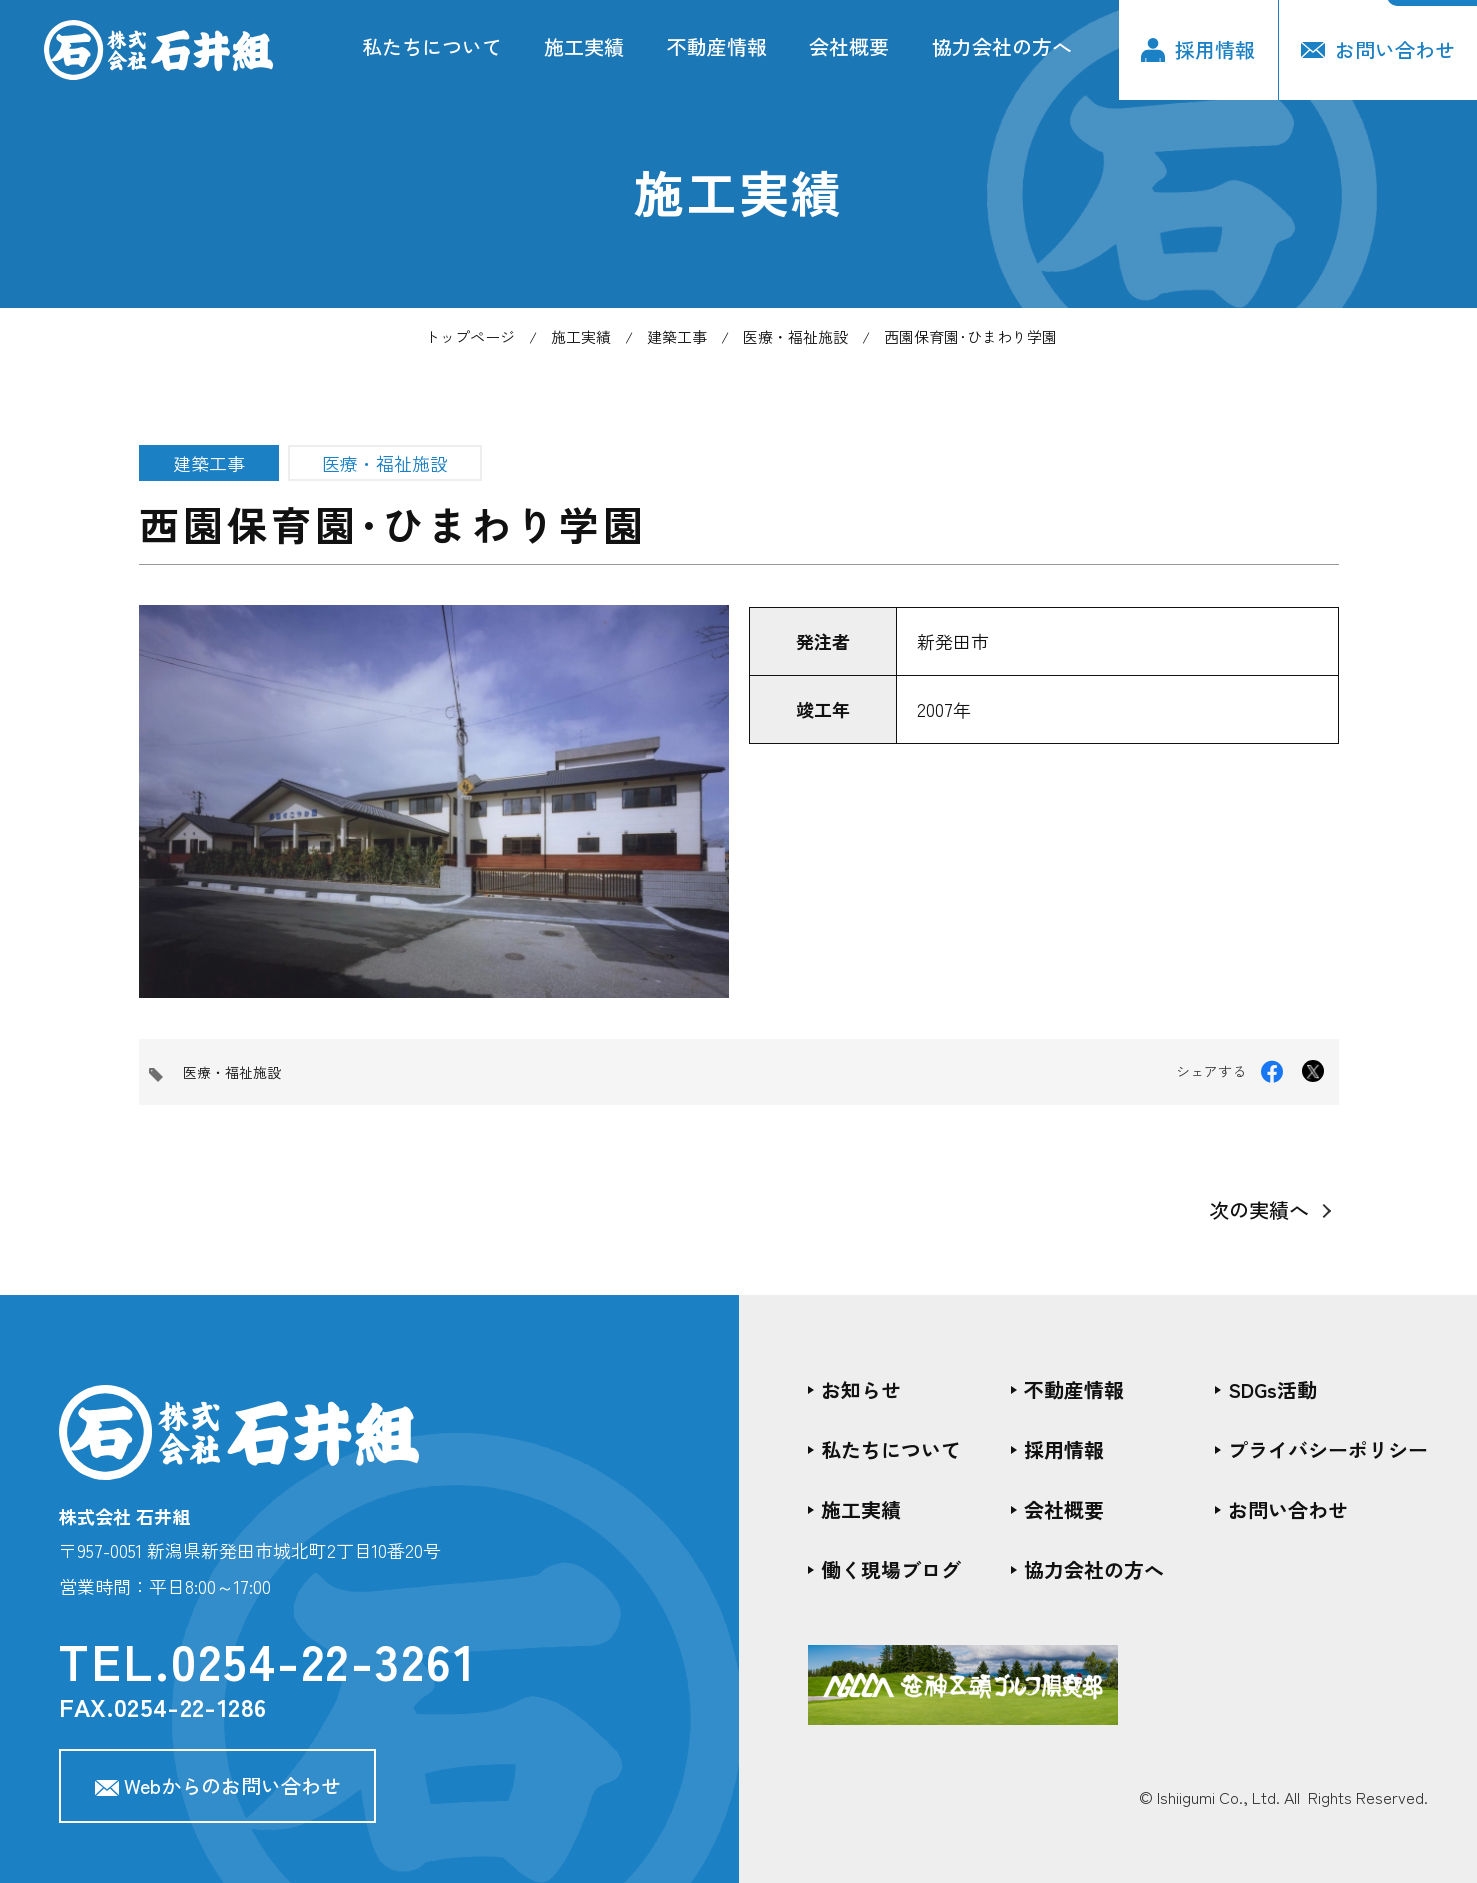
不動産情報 (717, 46)
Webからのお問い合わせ (218, 1785)
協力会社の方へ (1002, 46)
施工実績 (584, 46)
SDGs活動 (1272, 1389)
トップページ (470, 336)
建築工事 (677, 336)
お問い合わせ (1378, 49)
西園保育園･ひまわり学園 (970, 336)
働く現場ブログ (891, 1569)
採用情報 (1198, 49)
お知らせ (861, 1389)
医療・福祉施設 (795, 336)
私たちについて (432, 46)
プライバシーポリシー (1328, 1449)
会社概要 (849, 46)
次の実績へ (1259, 1209)
